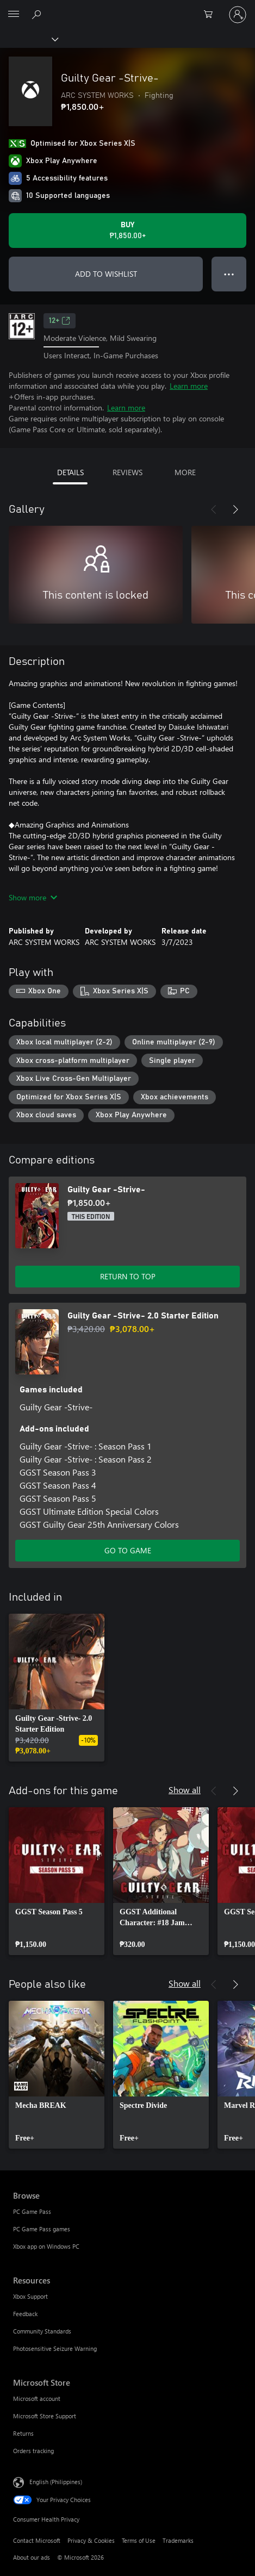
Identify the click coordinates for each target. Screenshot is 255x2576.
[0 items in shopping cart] (211, 15)
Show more (33, 897)
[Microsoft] (127, 8)
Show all (185, 1789)
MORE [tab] (185, 472)
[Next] (235, 509)
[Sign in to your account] (238, 15)
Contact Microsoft (36, 2540)
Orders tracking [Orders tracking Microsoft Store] (33, 2450)
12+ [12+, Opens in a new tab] (59, 320)
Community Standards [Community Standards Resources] (42, 2331)
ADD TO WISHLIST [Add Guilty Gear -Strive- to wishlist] (106, 274)
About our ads (31, 2557)
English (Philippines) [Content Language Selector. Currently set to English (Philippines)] (55, 2481)
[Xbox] (28, 38)
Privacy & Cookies (91, 2540)
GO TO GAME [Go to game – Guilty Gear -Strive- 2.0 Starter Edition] (127, 1550)
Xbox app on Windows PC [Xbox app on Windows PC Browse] (46, 2246)
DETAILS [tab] (70, 472)
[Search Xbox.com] (38, 14)
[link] (56, 1688)
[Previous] (214, 509)
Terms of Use (139, 2540)
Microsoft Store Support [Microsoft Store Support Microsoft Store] (44, 2415)
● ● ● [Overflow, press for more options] (229, 274)
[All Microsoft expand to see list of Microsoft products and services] (14, 15)
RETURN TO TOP (128, 1276)
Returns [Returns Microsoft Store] (23, 2433)
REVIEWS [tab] (127, 472)
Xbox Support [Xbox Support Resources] (30, 2296)
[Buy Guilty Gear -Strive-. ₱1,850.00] (127, 230)
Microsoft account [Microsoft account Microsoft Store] (36, 2398)
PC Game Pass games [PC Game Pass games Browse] (41, 2228)
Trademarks (178, 2540)
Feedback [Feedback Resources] (25, 2313)
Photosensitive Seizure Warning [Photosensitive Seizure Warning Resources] (55, 2348)
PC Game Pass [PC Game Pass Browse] (32, 2211)
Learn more (189, 386)
